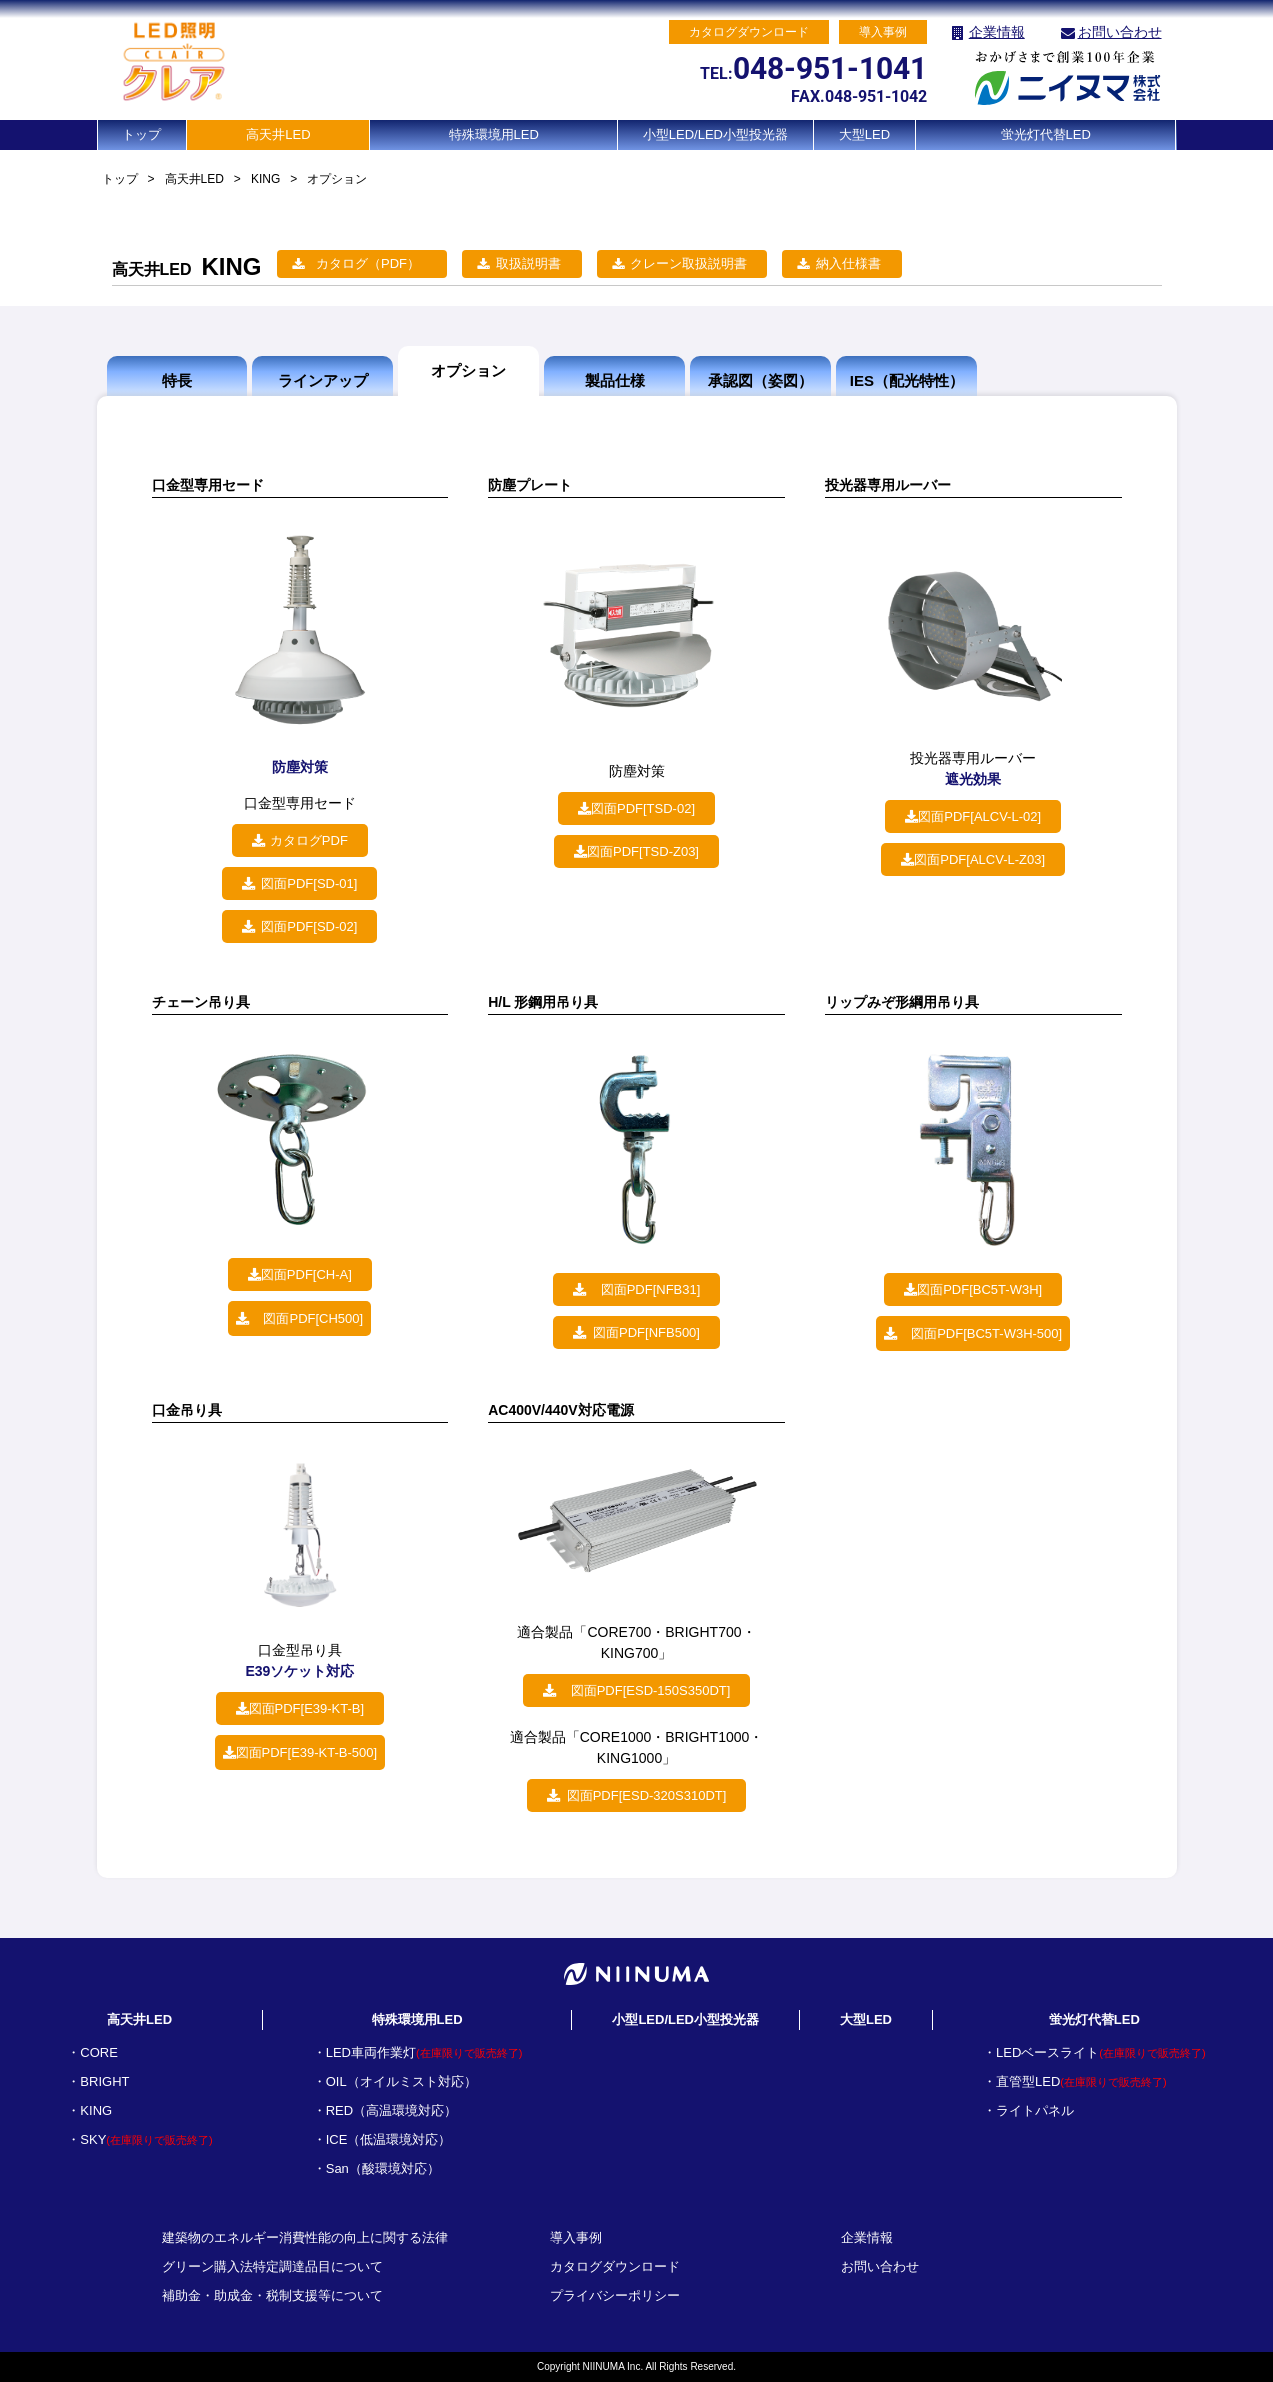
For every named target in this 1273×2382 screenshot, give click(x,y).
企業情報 (997, 32)
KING (265, 179)
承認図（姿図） (760, 380)
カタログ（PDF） (368, 263)
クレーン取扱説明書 (688, 263)
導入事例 (576, 2237)
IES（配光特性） (907, 380)
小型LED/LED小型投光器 (715, 134)
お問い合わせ (1120, 32)
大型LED (864, 134)
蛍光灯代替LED (1046, 134)
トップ (141, 134)
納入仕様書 (848, 263)
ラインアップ (323, 380)
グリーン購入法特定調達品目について (272, 2266)
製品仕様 (615, 380)
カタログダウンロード (615, 2266)
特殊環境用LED (494, 134)
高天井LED (278, 134)
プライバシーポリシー (615, 2295)
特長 (177, 380)
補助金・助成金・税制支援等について (272, 2295)
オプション (468, 370)
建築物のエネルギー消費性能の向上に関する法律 (305, 2237)
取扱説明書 (528, 263)
